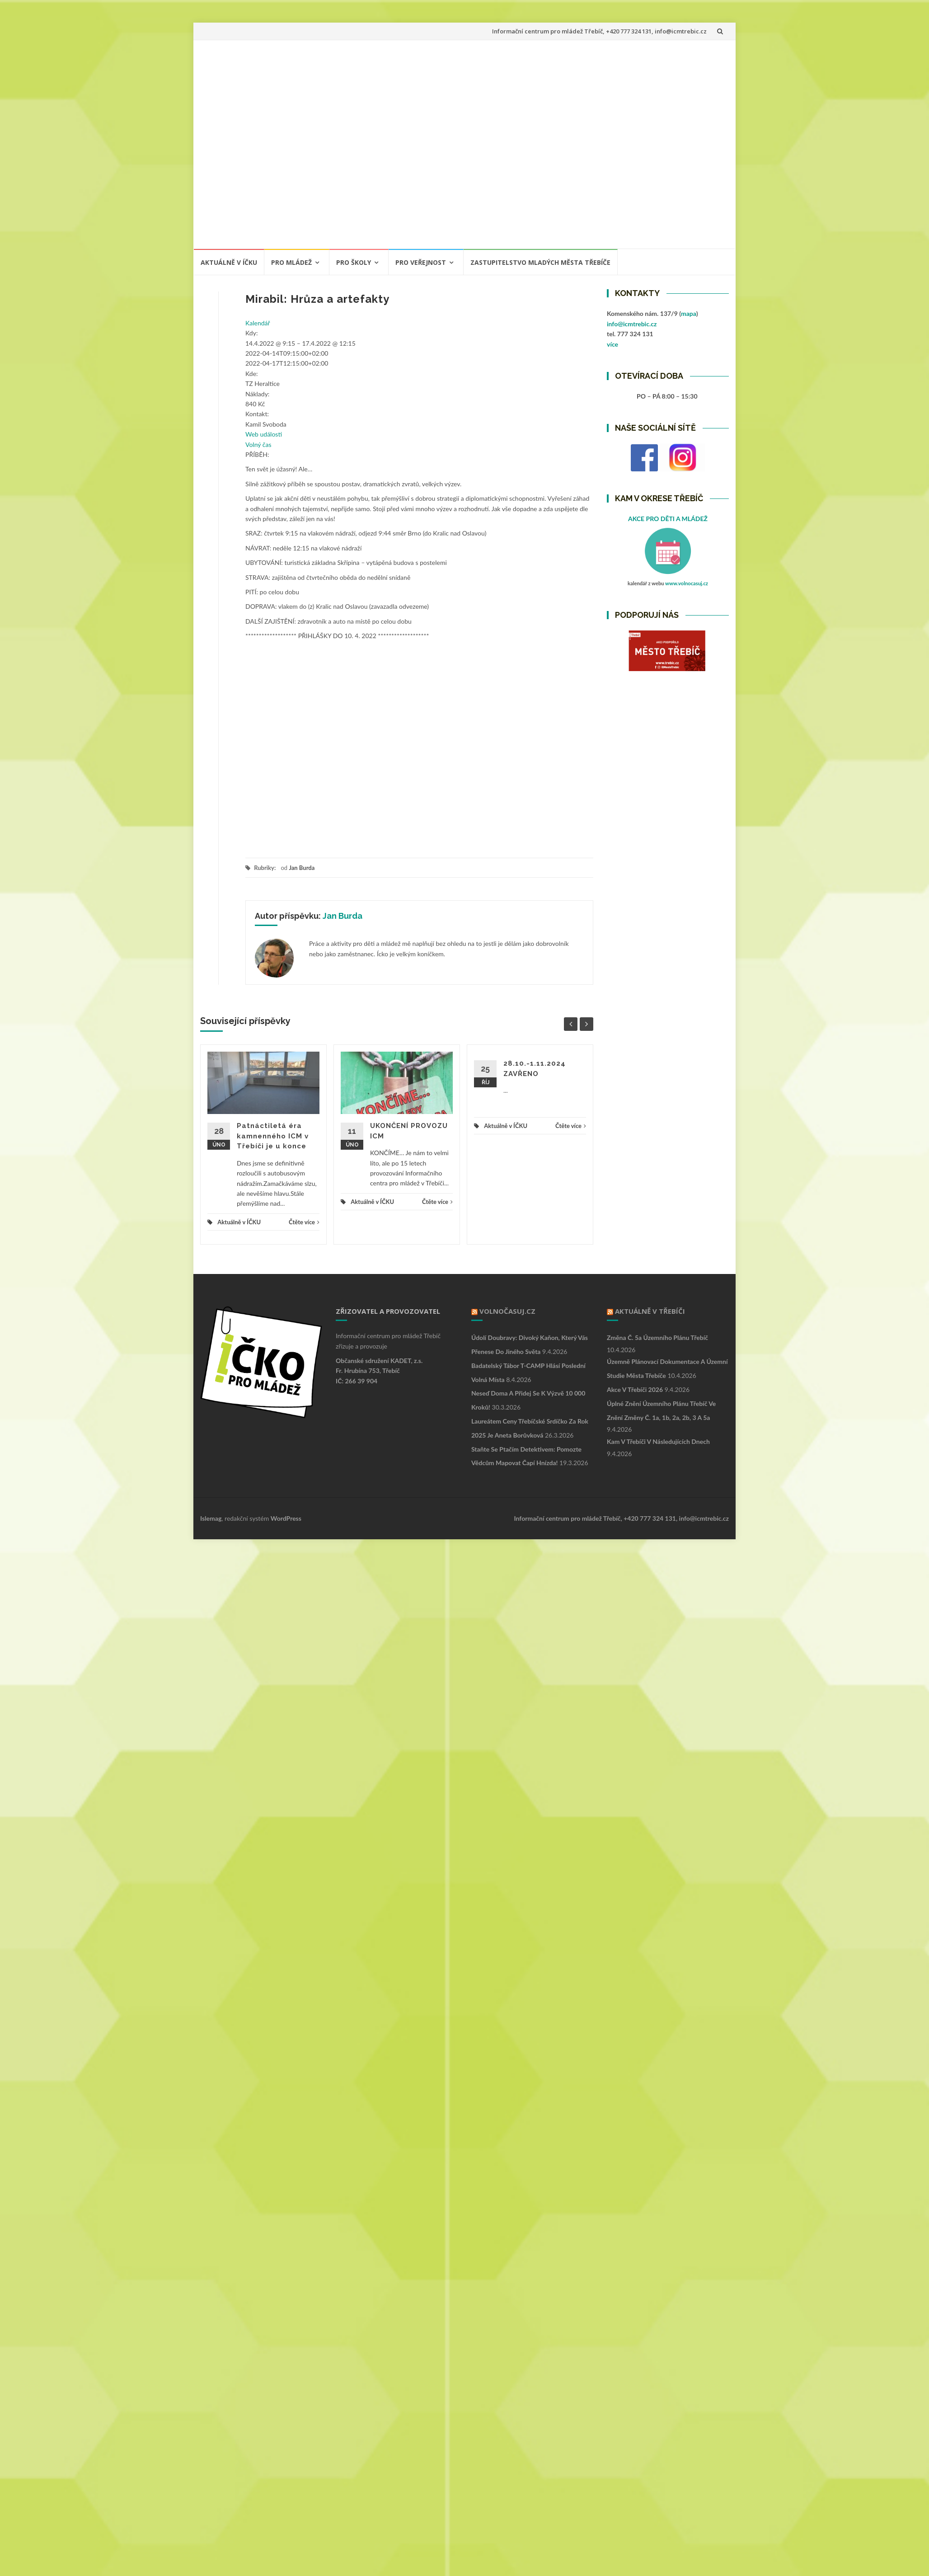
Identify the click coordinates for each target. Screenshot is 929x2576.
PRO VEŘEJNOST (420, 262)
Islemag (210, 1518)
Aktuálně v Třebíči (650, 1311)
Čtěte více (304, 1222)
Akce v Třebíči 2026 (635, 1389)
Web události (263, 434)
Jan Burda (301, 867)
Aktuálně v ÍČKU (229, 262)
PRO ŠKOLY (353, 262)
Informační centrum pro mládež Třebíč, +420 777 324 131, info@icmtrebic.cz (599, 31)
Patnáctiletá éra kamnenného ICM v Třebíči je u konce (273, 1136)
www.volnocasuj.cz (686, 583)
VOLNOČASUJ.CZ (507, 1311)
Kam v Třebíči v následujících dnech (658, 1441)
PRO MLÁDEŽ (291, 262)
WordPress (286, 1518)
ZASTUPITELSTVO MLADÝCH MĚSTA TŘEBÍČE (540, 262)
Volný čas (258, 444)
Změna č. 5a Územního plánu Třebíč (657, 1337)
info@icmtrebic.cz (632, 324)
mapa (688, 313)
